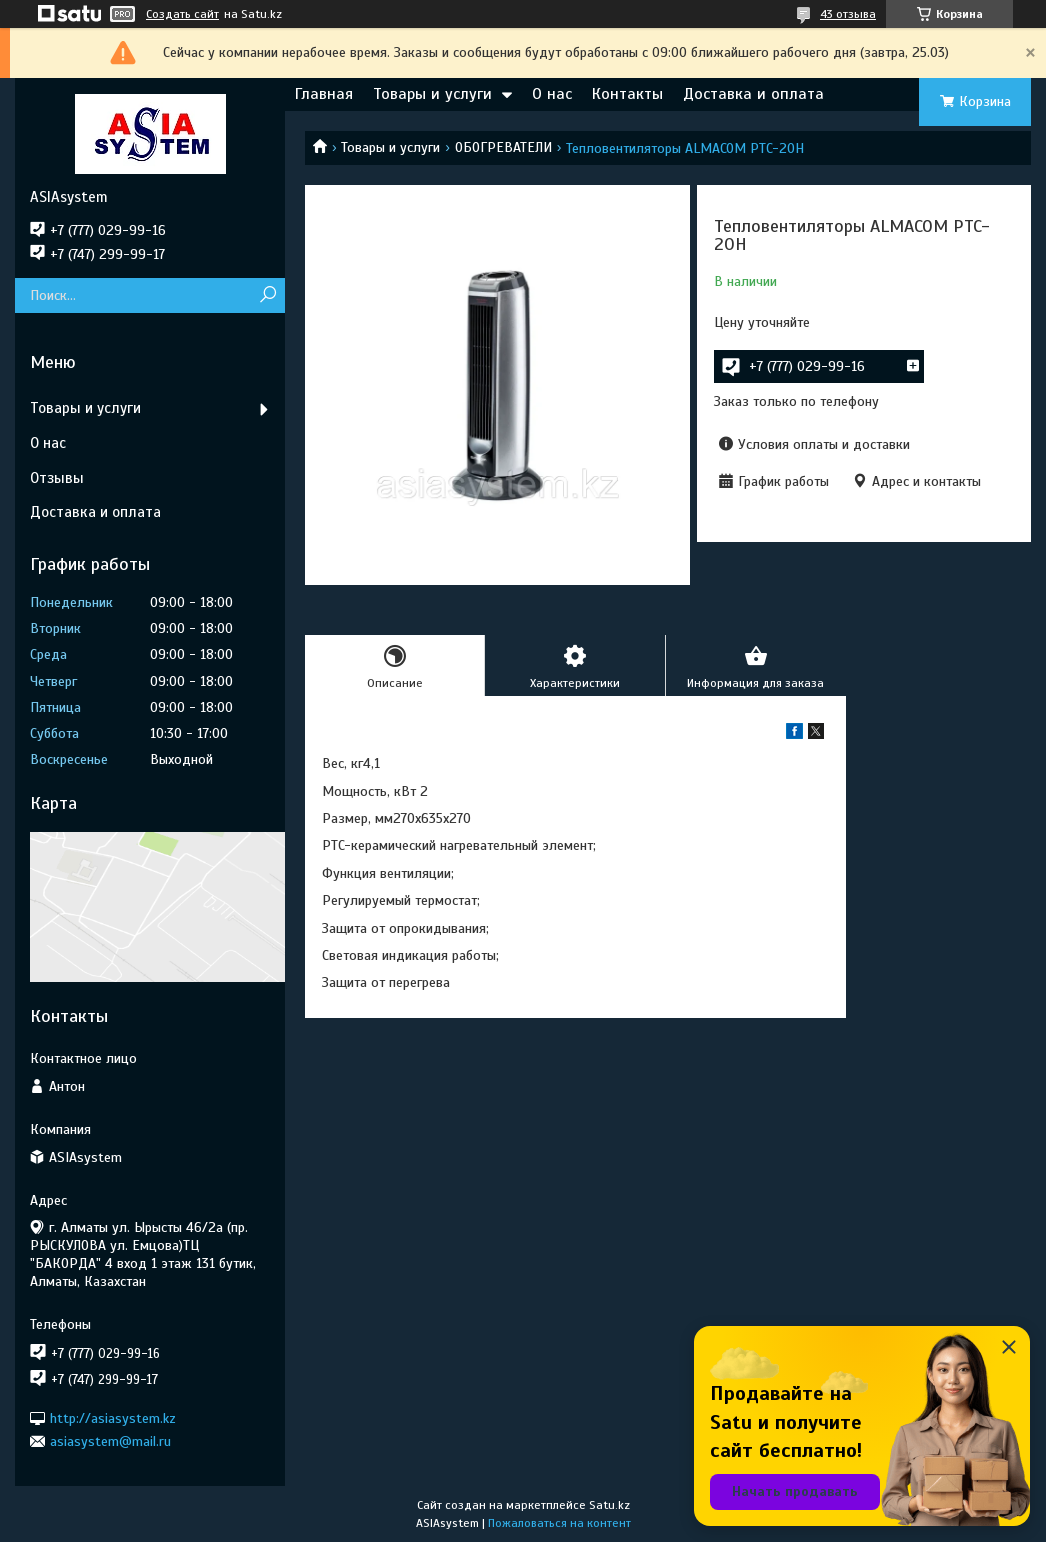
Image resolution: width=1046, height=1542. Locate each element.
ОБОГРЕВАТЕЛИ (503, 147)
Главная (324, 94)
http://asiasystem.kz (113, 1417)
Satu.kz (609, 1505)
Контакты (627, 94)
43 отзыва (848, 14)
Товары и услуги (432, 94)
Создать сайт (182, 14)
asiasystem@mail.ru (110, 1441)
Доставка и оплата (753, 94)
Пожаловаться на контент (559, 1523)
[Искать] (267, 295)
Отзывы (57, 478)
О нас (552, 94)
